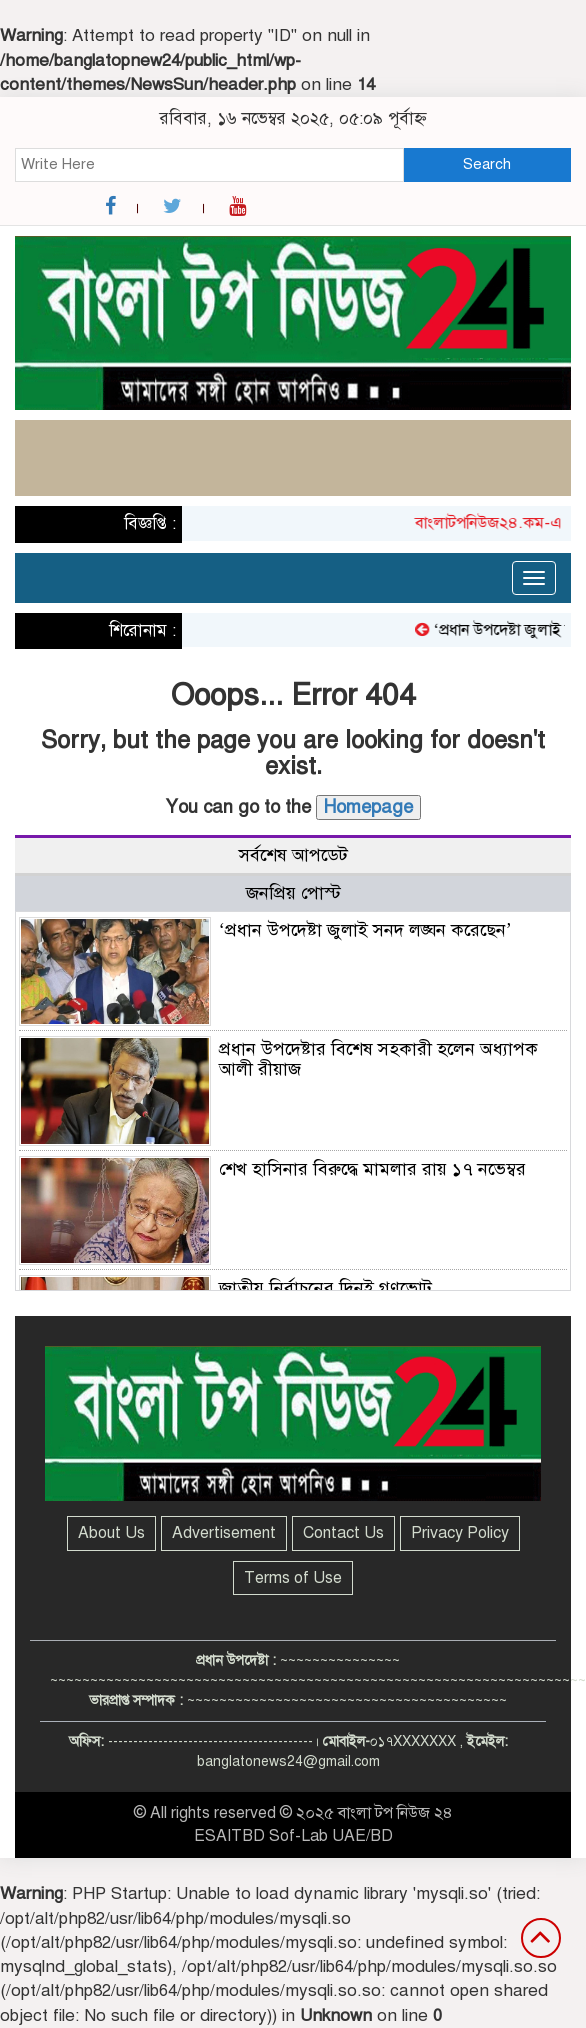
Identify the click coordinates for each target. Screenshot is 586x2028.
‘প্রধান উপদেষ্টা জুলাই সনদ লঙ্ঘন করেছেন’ (365, 930)
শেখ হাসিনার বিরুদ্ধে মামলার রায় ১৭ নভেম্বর (372, 1169)
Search (487, 164)
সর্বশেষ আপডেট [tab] (293, 855)
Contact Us (343, 1533)
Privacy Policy (460, 1533)
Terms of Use (293, 1578)
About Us (111, 1533)
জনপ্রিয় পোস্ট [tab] (293, 893)
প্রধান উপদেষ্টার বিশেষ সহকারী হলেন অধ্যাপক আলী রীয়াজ (378, 1059)
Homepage (368, 807)
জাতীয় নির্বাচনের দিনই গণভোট (325, 1288)
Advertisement (224, 1533)
